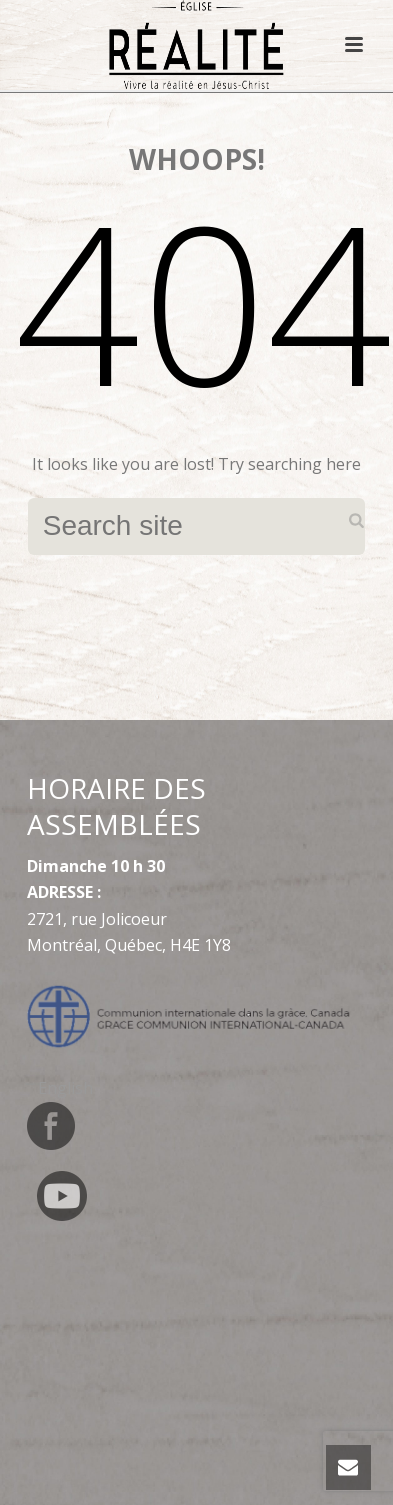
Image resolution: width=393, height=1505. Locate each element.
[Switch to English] (65, 1087)
